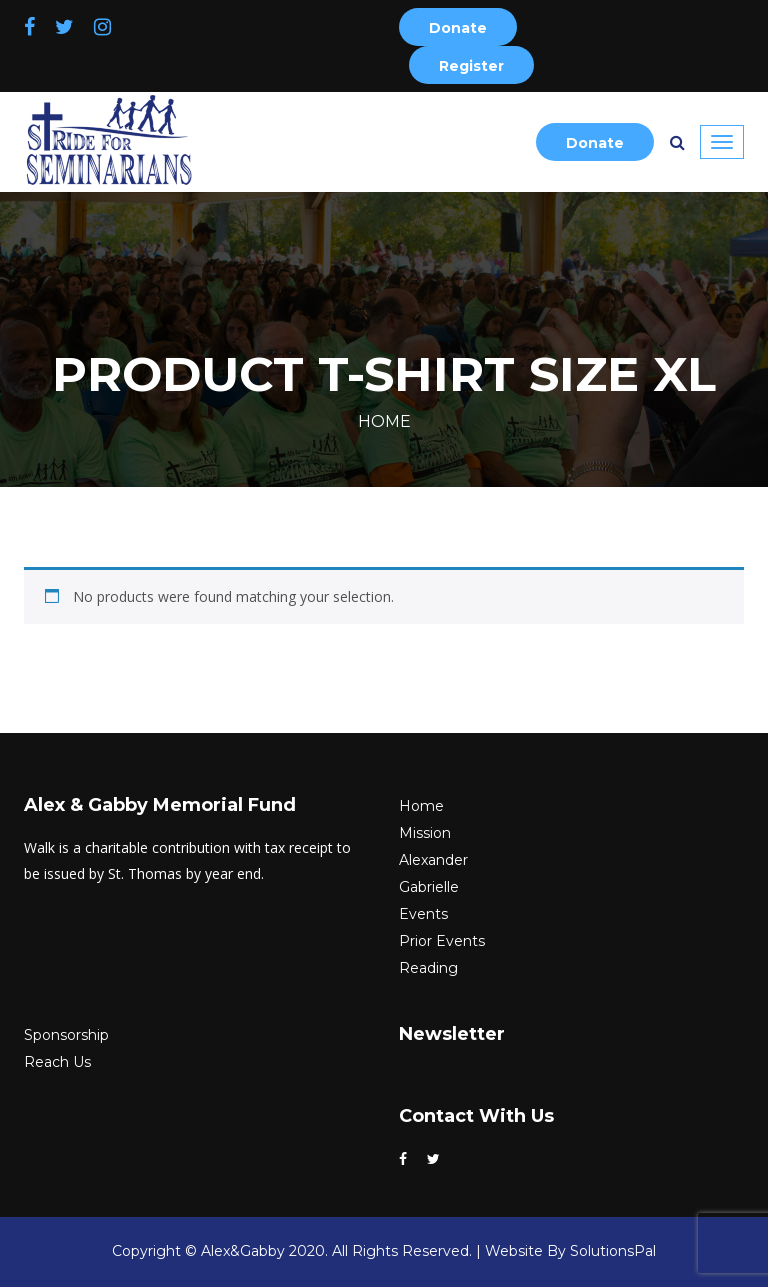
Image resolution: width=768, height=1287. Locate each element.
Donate (458, 28)
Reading (428, 968)
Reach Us (57, 1062)
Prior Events (442, 941)
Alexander (433, 860)
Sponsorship (66, 1035)
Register (471, 66)
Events (423, 914)
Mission (425, 833)
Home (384, 421)
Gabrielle (429, 887)
